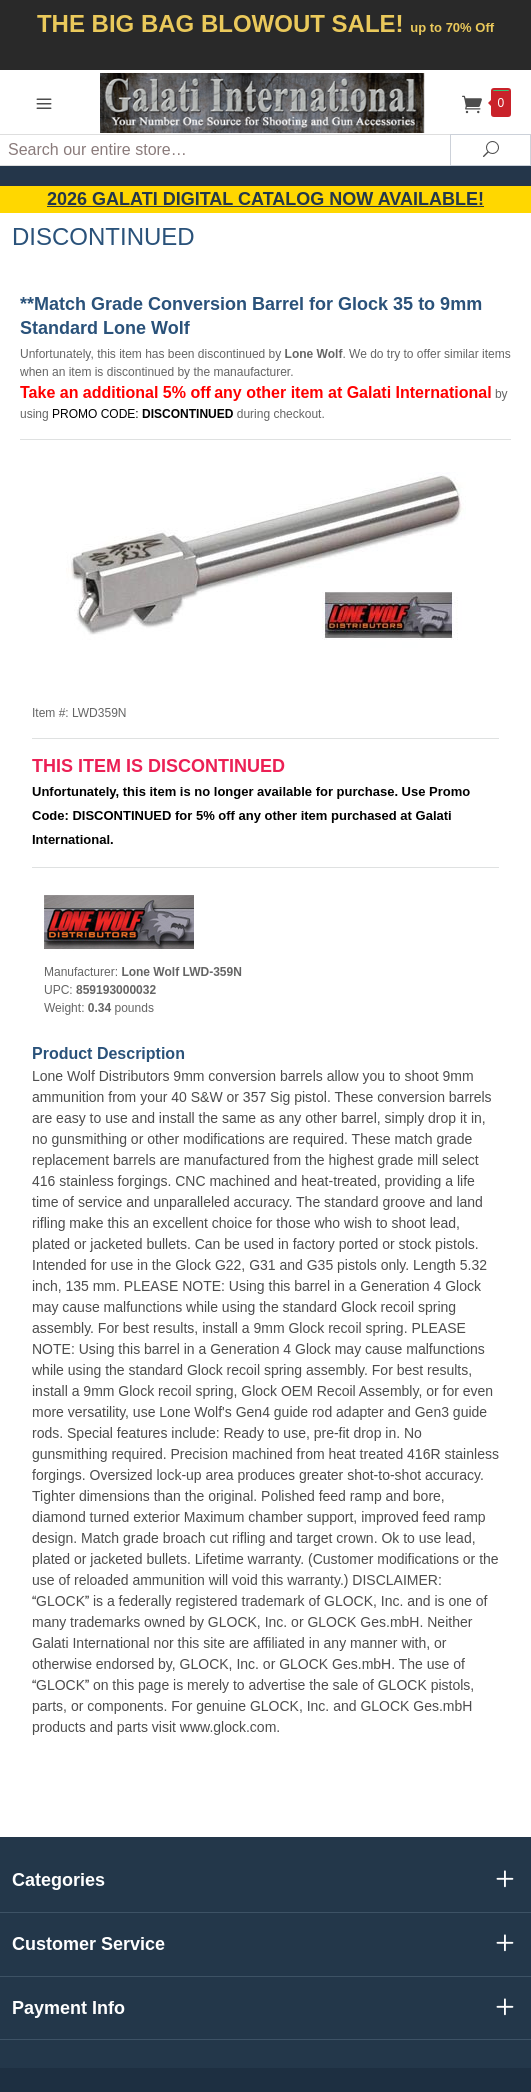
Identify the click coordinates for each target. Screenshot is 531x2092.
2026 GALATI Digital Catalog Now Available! (265, 199)
